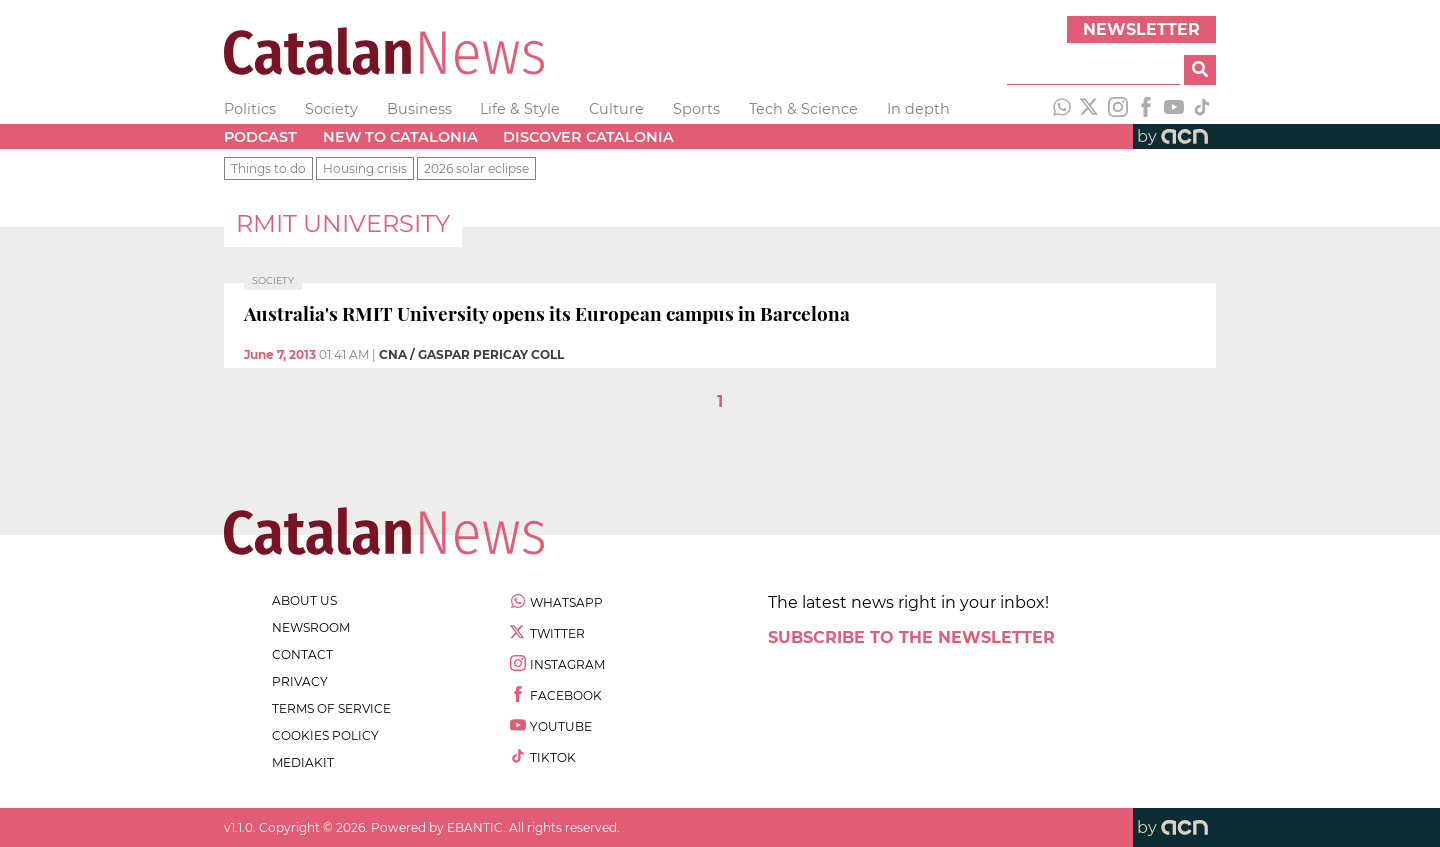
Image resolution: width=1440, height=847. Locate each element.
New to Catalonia (400, 137)
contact (302, 654)
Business (419, 109)
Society (331, 109)
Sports (696, 109)
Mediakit (303, 762)
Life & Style (520, 109)
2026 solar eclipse (476, 168)
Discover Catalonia (588, 137)
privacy (300, 681)
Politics (250, 109)
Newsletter (1141, 29)
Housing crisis (365, 168)
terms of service (331, 708)
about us (304, 600)
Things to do (268, 168)
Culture (616, 109)
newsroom (311, 627)
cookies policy (325, 735)
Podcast (260, 137)
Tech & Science (803, 109)
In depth (918, 109)
